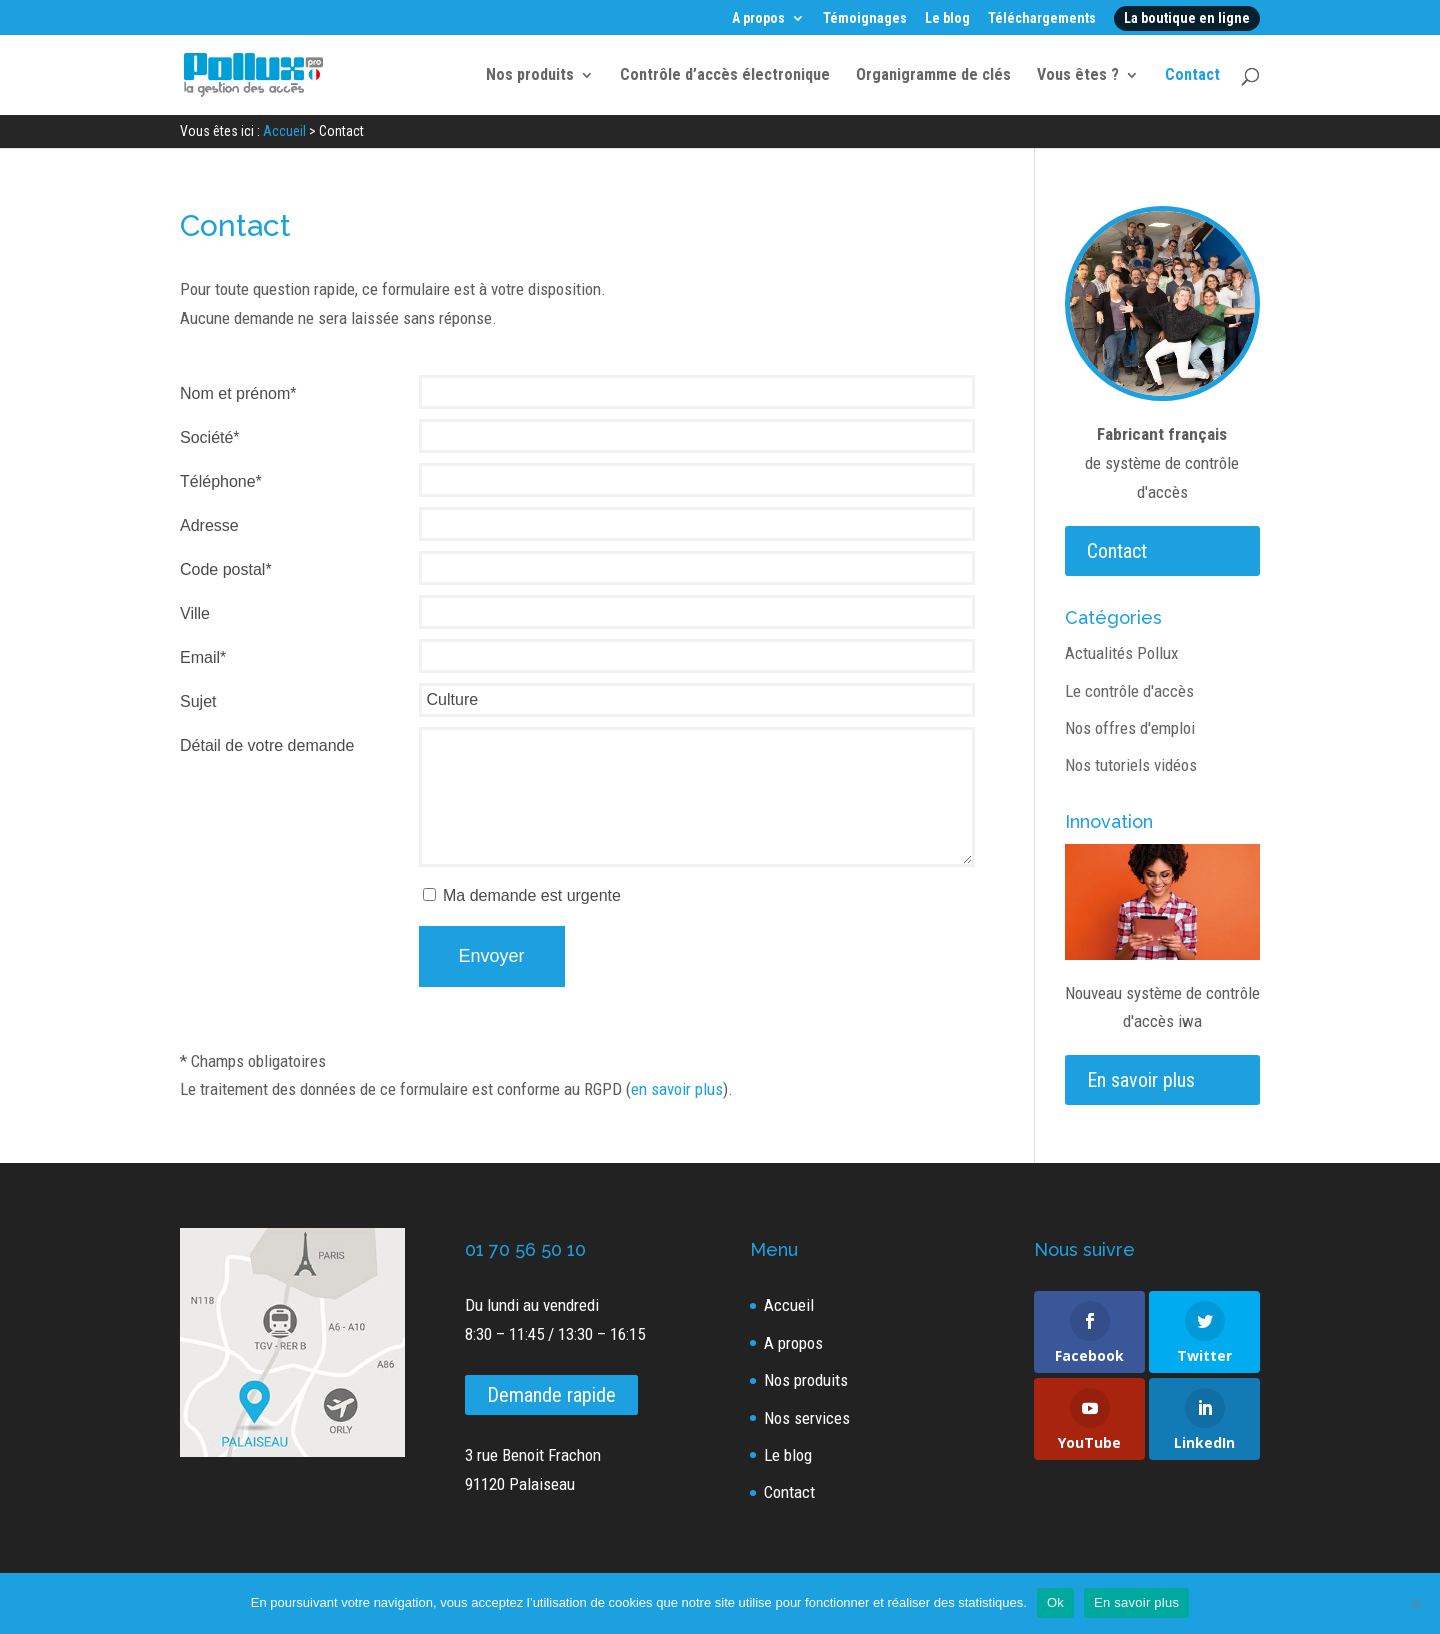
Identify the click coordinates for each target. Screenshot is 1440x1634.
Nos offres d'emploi (1130, 728)
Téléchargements (1042, 18)
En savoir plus (1141, 1080)
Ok (1055, 1602)
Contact (1192, 76)
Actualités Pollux (1121, 653)
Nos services (807, 1418)
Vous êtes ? (1078, 76)
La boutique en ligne (1187, 18)
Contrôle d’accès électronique (725, 76)
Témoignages (865, 18)
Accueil (789, 1305)
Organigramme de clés (933, 76)
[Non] (1415, 1603)
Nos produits (530, 76)
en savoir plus (677, 1089)
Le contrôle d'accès (1129, 691)
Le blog (947, 18)
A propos (758, 18)
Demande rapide (551, 1395)
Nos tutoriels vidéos (1131, 765)
